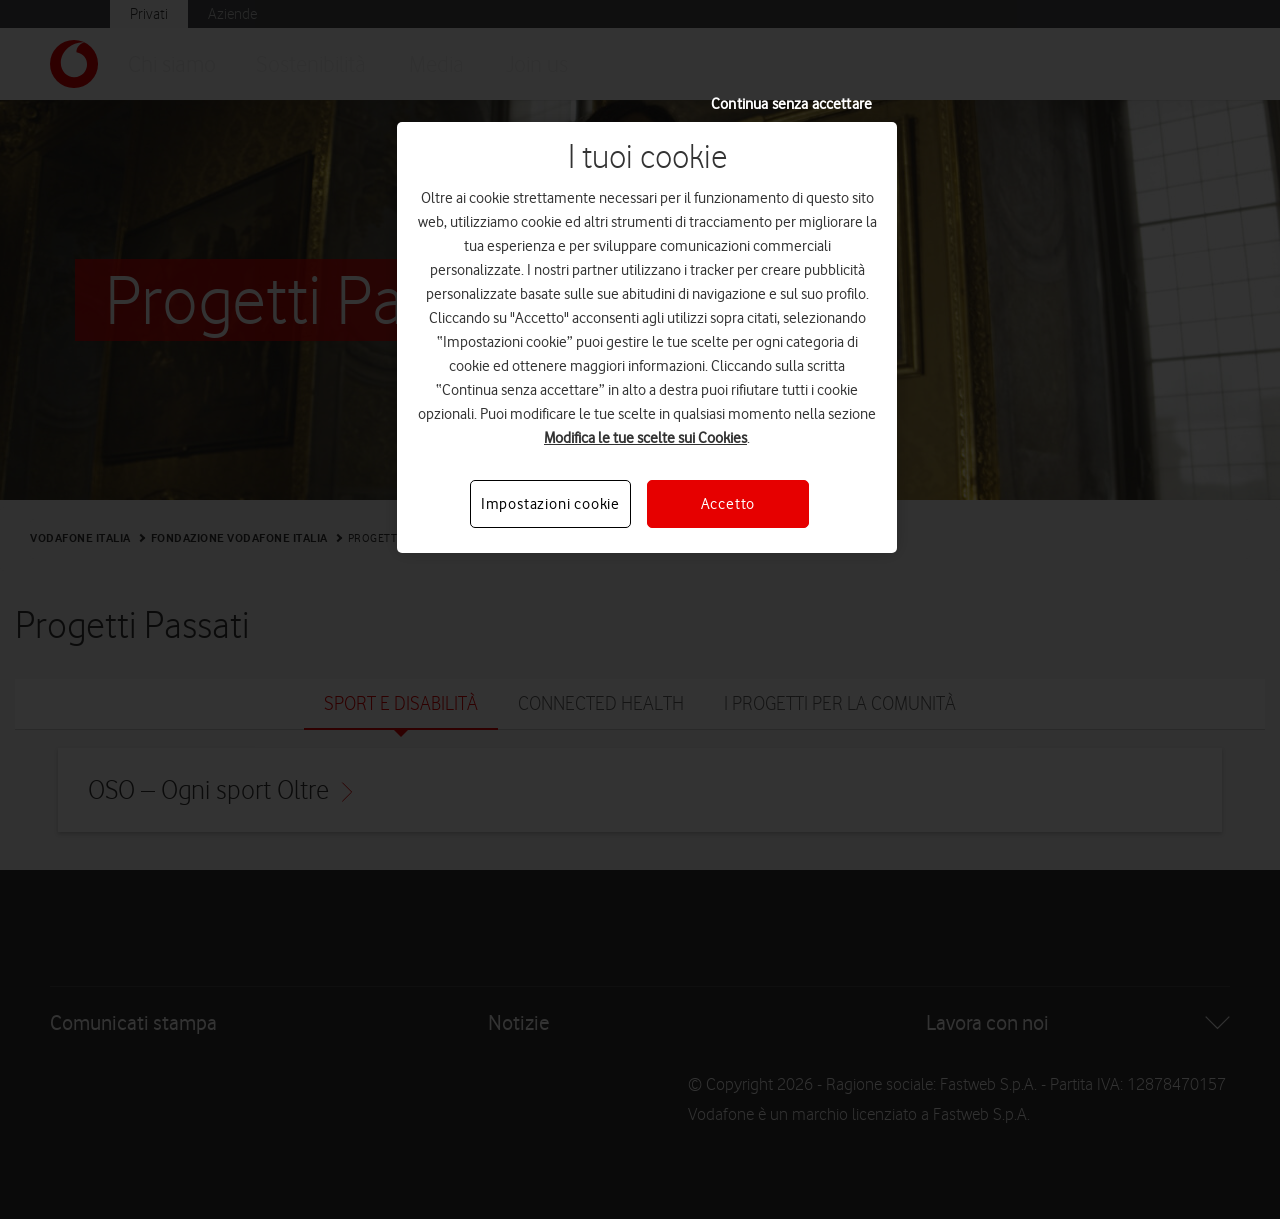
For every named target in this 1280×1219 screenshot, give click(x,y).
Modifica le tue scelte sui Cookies (645, 438)
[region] (647, 337)
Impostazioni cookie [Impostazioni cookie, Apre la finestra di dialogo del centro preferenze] (550, 504)
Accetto (728, 504)
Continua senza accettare (791, 104)
